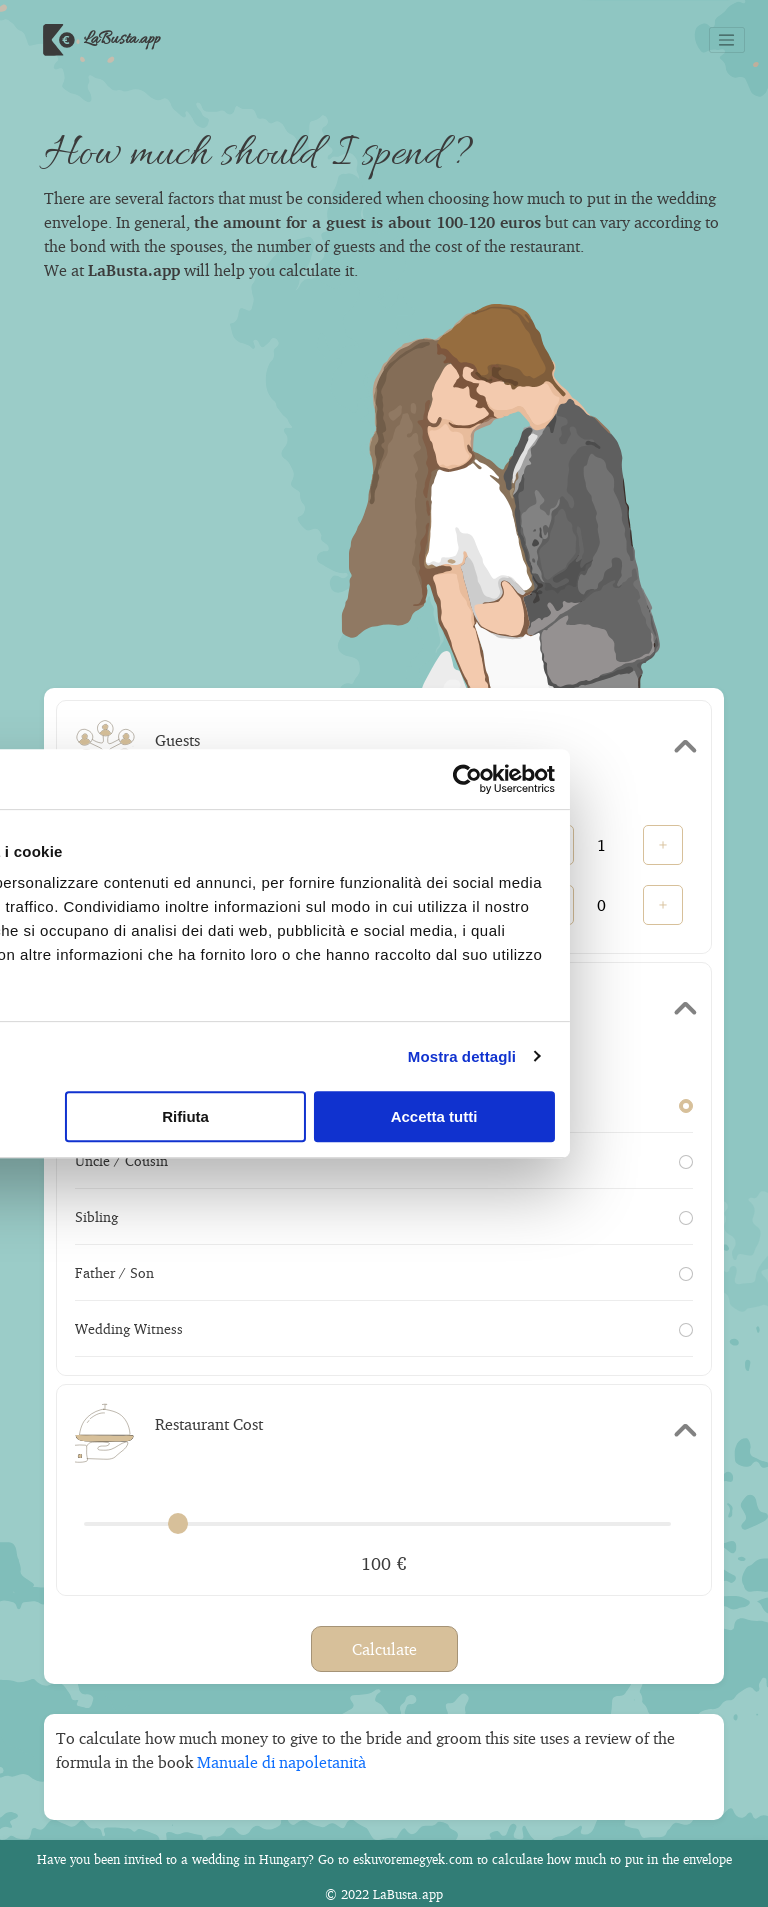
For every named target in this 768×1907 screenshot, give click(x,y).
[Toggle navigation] (727, 40)
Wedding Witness (384, 1328)
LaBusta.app (97, 40)
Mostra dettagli (652, 1056)
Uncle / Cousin (384, 1160)
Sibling (384, 1216)
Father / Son (384, 1272)
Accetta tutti (626, 1116)
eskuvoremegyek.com (413, 1859)
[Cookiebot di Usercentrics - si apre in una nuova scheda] (657, 779)
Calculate (384, 1649)
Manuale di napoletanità (281, 1762)
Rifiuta (380, 1116)
